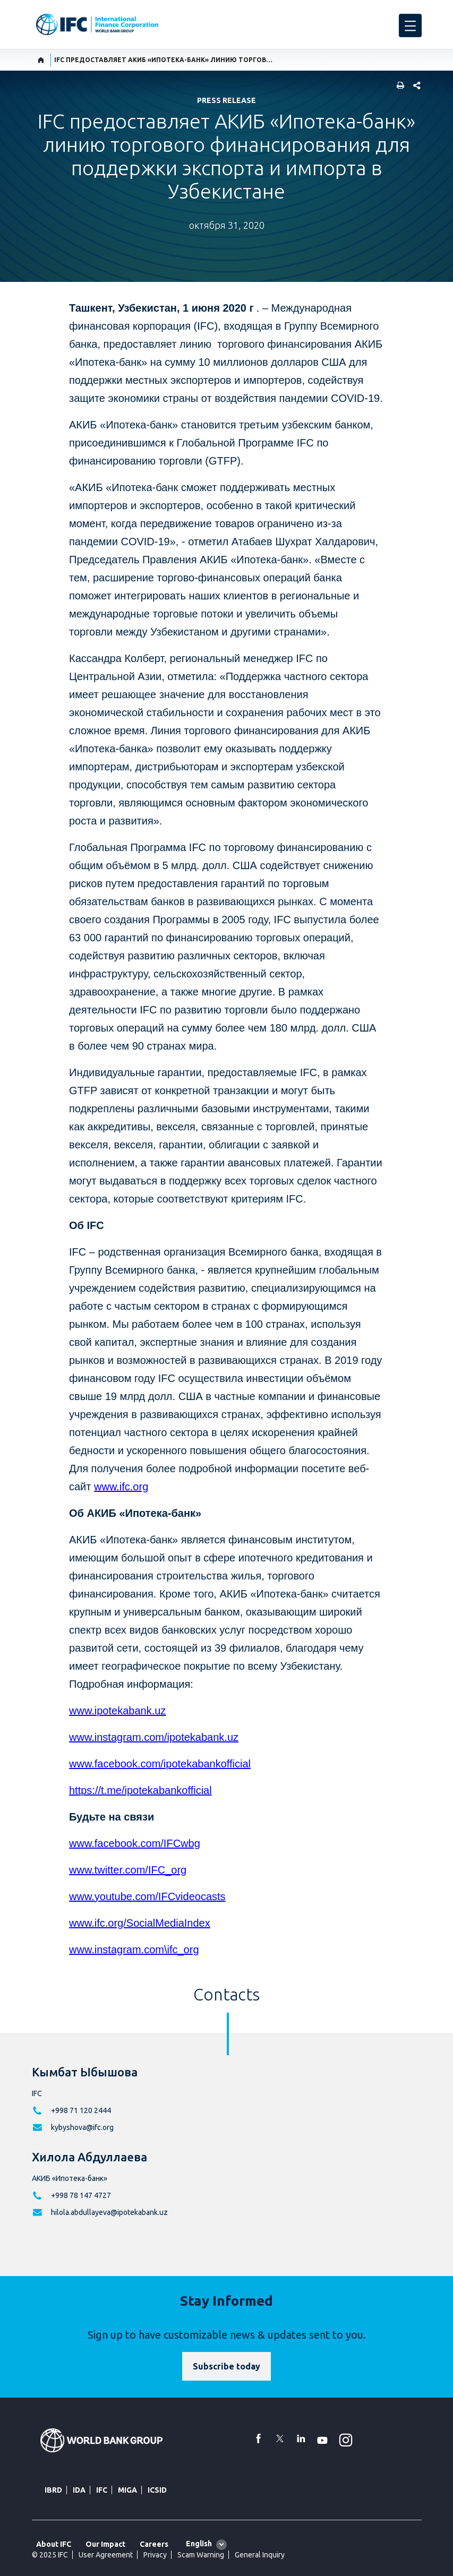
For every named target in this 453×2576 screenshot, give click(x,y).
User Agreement (106, 2555)
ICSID (157, 2490)
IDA (79, 2490)
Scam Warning (200, 2555)
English (199, 2543)
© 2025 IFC (50, 2555)
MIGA (127, 2490)
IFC (101, 2490)
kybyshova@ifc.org (82, 2127)
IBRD (53, 2490)
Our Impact (105, 2544)
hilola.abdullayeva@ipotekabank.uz (109, 2212)
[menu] (410, 25)
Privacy (155, 2555)
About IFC (53, 2544)
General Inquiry (260, 2555)
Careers (154, 2544)
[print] (397, 86)
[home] (41, 60)
